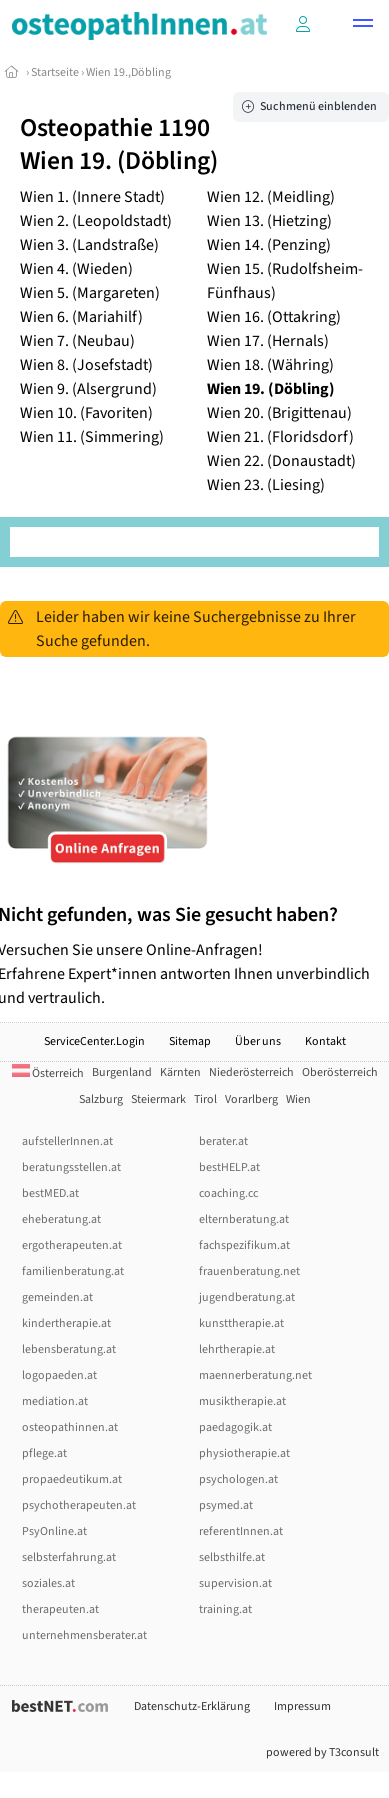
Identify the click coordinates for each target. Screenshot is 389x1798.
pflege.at (44, 1453)
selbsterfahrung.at (69, 1557)
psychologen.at (238, 1479)
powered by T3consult (322, 1752)
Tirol (205, 1099)
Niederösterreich (251, 1072)
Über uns (258, 1041)
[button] (363, 26)
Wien (298, 1099)
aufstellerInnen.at (67, 1141)
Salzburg (101, 1099)
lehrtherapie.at (237, 1349)
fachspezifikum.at (244, 1245)
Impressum (302, 1706)
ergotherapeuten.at (72, 1245)
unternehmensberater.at (84, 1635)
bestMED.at (50, 1193)
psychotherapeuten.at (79, 1505)
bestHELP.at (229, 1167)
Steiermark (158, 1099)
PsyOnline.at (54, 1531)
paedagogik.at (235, 1427)
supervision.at (235, 1583)
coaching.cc (228, 1193)
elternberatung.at (244, 1219)
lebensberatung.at (69, 1349)
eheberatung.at (61, 1219)
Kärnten (180, 1072)
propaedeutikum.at (72, 1479)
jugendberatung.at (247, 1297)
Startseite (55, 72)
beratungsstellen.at (71, 1167)
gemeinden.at (57, 1297)
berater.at (223, 1141)
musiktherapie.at (242, 1401)
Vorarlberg (251, 1099)
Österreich (48, 1073)
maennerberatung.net (255, 1375)
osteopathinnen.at (70, 1427)
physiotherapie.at (244, 1453)
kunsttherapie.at (241, 1323)
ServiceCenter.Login (94, 1041)
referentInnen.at (241, 1531)
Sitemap (190, 1041)
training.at (225, 1609)
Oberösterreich (340, 1072)
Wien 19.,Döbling (128, 72)
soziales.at (48, 1583)
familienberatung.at (73, 1271)
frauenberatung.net (249, 1271)
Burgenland (122, 1072)
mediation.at (55, 1401)
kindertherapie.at (66, 1323)
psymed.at (226, 1505)
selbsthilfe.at (232, 1557)
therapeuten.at (60, 1609)
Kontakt (325, 1041)
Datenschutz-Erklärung (192, 1706)
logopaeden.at (59, 1375)
